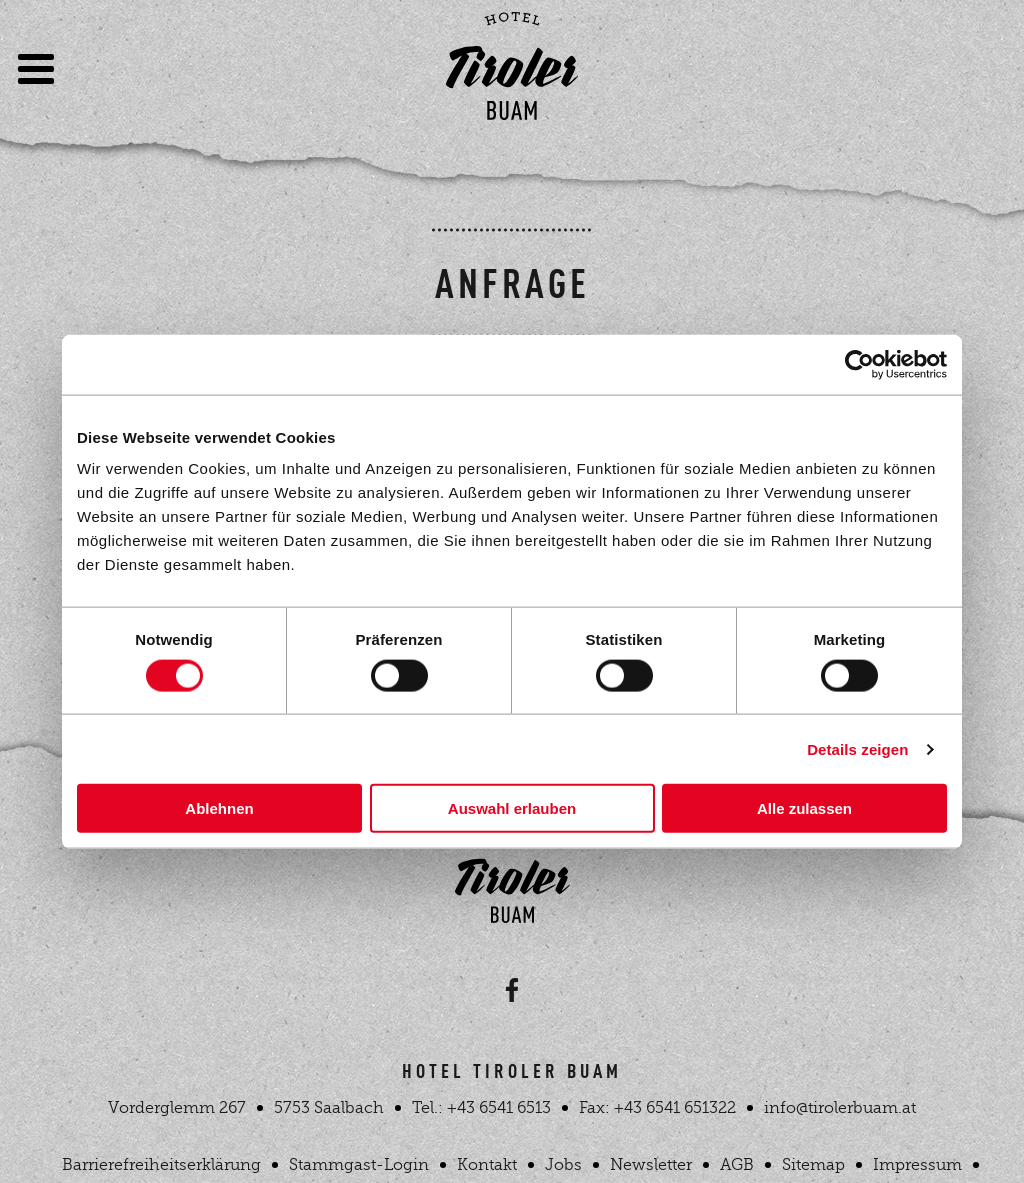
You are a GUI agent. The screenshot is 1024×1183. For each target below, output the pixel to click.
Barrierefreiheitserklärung (161, 1165)
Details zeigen (857, 748)
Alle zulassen (804, 808)
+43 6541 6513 (499, 1108)
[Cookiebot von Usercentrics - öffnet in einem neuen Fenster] (859, 364)
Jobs (563, 1165)
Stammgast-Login (359, 1165)
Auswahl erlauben (512, 808)
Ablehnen (219, 808)
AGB (737, 1165)
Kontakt (487, 1165)
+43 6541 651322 (675, 1108)
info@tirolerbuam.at (840, 1108)
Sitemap (813, 1165)
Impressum (917, 1165)
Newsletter (651, 1165)
